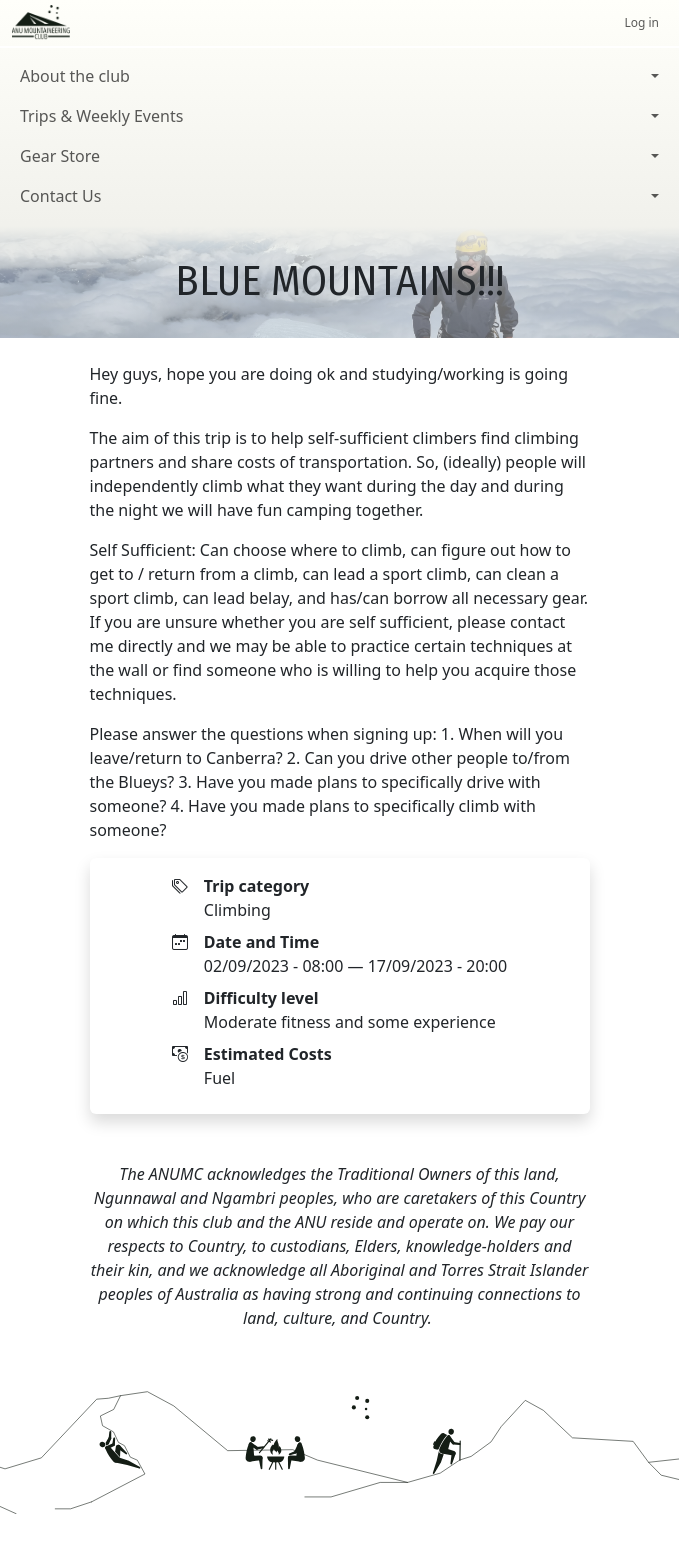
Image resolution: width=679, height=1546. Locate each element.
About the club (75, 76)
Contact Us (60, 196)
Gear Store (60, 156)
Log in (641, 22)
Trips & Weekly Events (101, 116)
